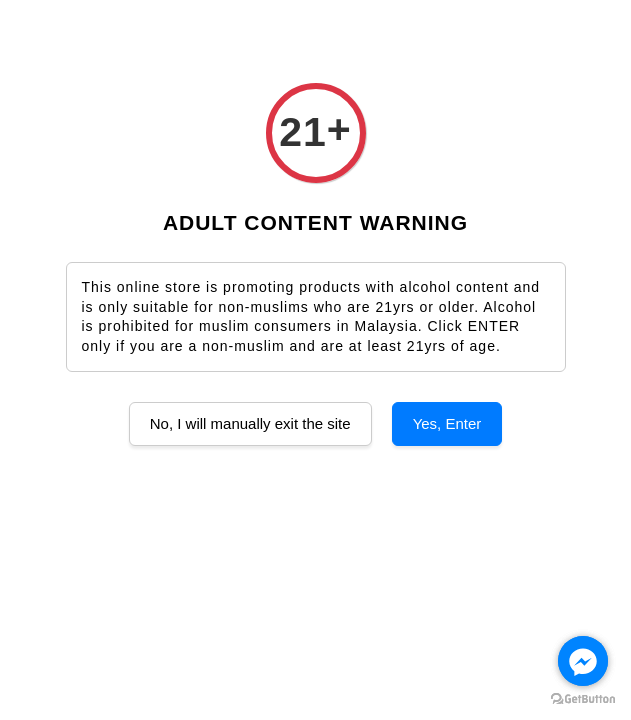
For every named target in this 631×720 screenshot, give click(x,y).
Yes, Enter (447, 423)
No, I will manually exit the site (250, 423)
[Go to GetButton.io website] (583, 699)
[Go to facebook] (583, 661)
